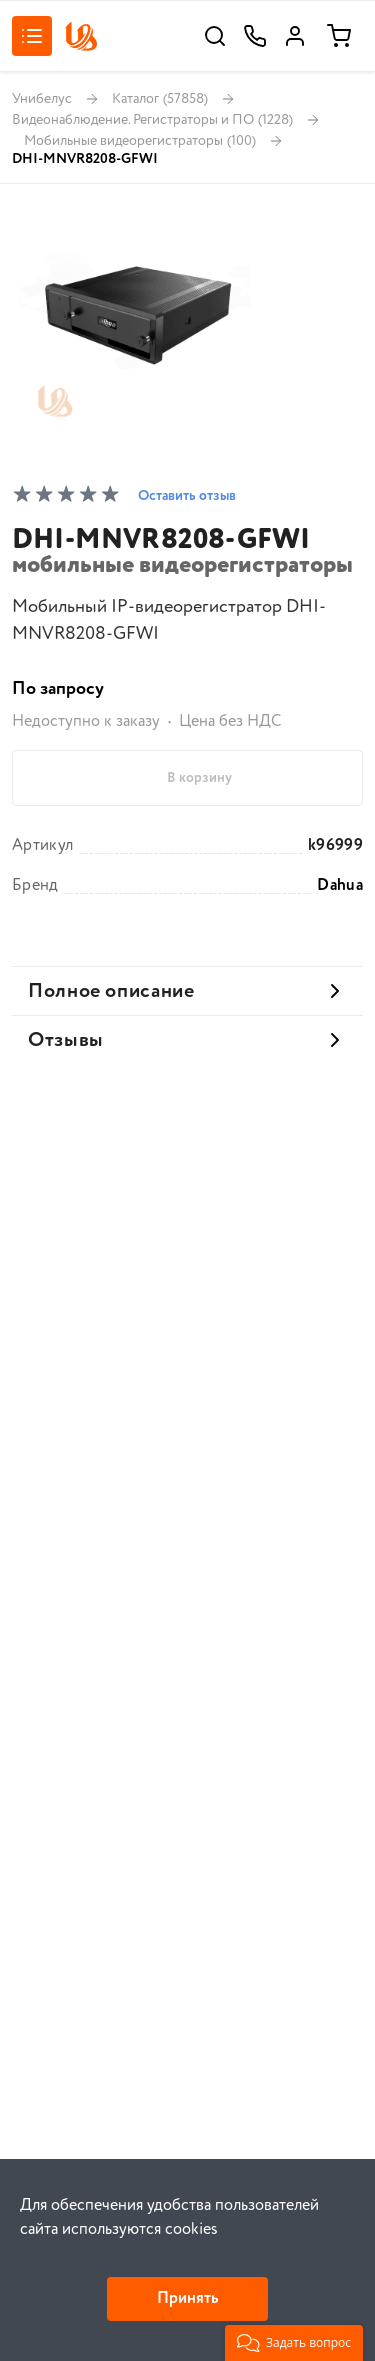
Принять (187, 2298)
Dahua (340, 886)
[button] (294, 2343)
